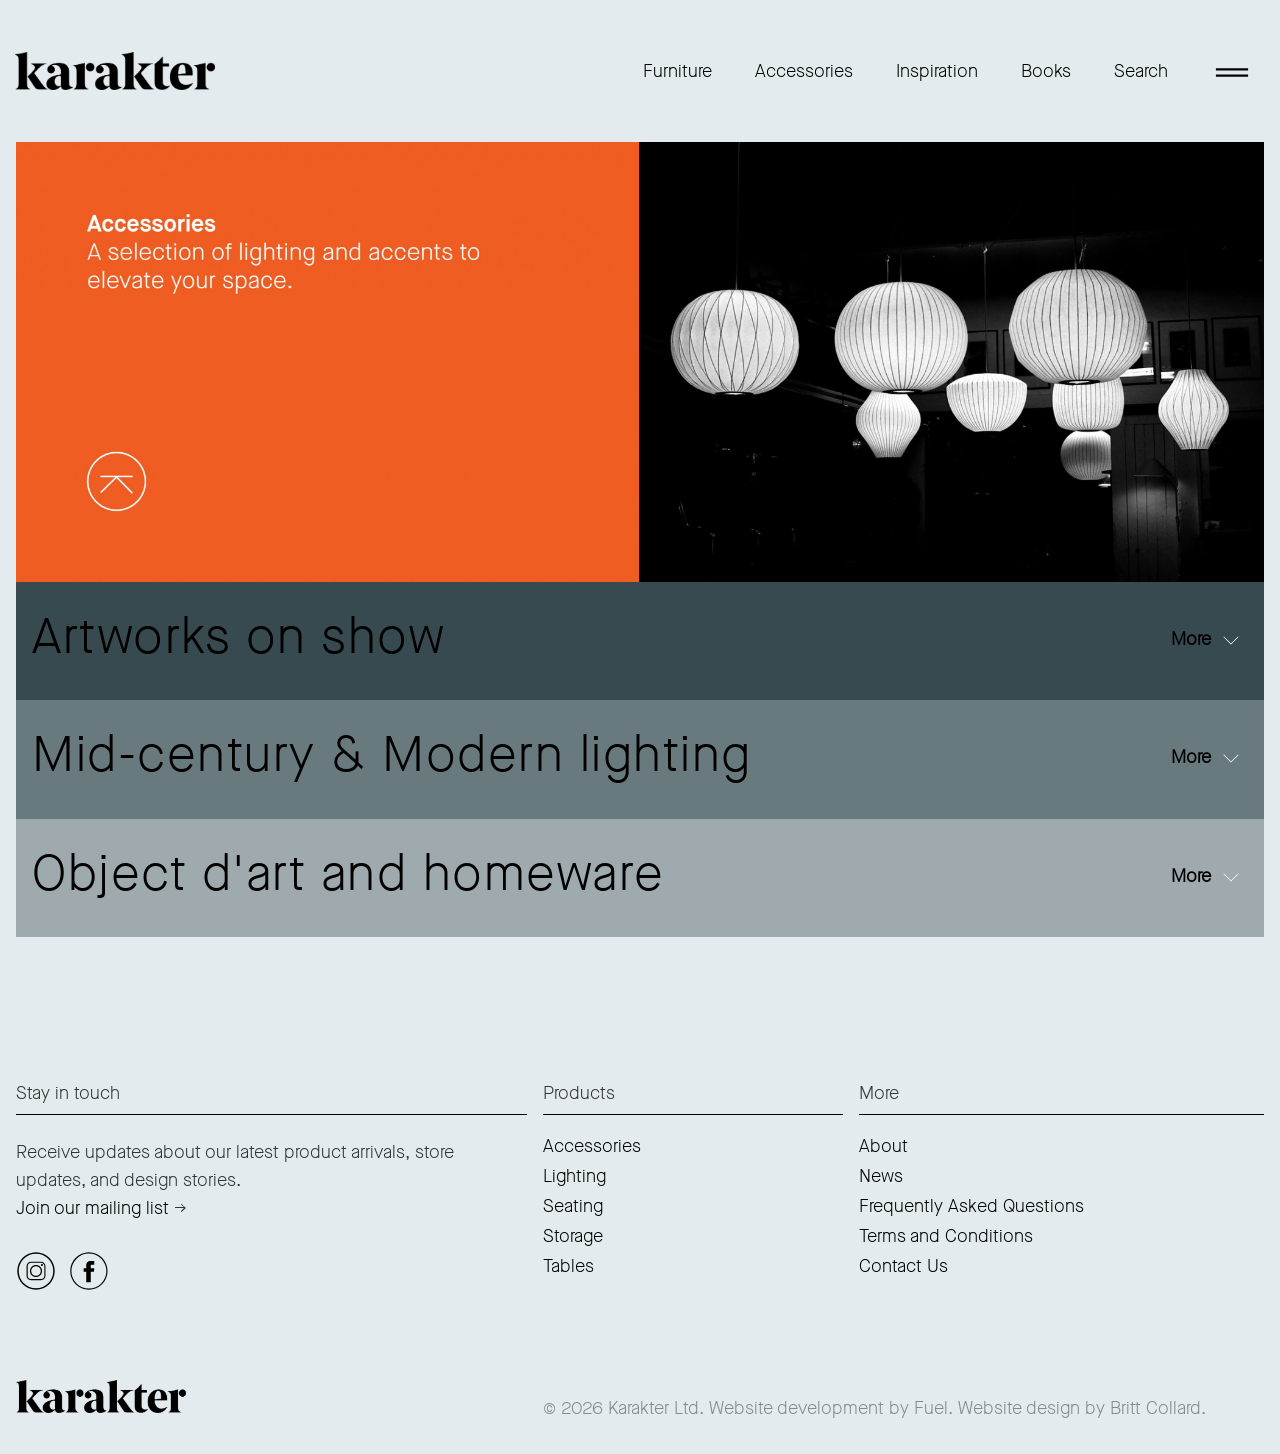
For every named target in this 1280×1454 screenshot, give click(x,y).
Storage (573, 1236)
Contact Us (903, 1266)
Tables (568, 1266)
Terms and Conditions (946, 1236)
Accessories (804, 71)
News (881, 1176)
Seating (573, 1206)
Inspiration (937, 71)
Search (1141, 71)
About (883, 1146)
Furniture (677, 71)
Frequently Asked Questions (971, 1206)
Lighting (574, 1176)
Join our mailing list (92, 1208)
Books (1046, 71)
